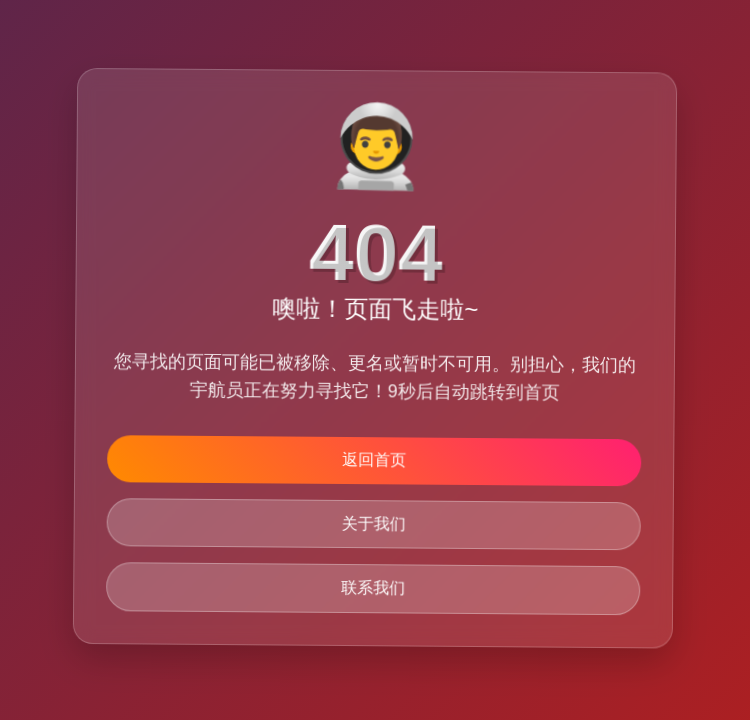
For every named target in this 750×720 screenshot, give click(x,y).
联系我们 (374, 588)
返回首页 (374, 459)
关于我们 (374, 523)
